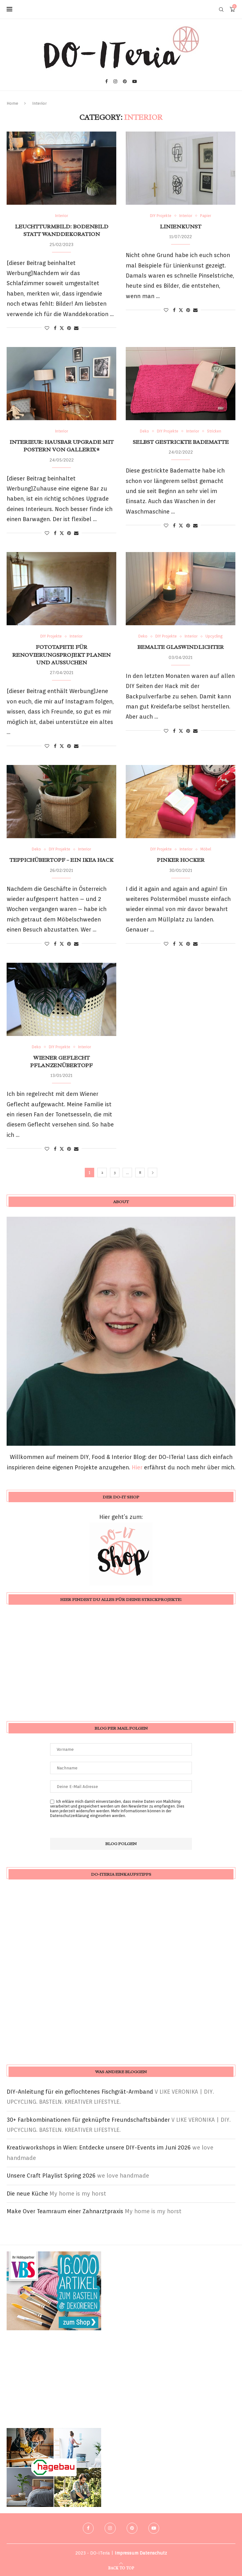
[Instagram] (115, 81)
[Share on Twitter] (62, 328)
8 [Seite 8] (140, 1172)
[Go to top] (121, 2567)
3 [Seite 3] (115, 1172)
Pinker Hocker (181, 859)
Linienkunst (180, 226)
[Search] (221, 9)
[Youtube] (134, 81)
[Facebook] (106, 81)
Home (12, 103)
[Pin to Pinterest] (69, 328)
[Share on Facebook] (55, 328)
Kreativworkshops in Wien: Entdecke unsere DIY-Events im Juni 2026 (99, 2147)
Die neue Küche (27, 2193)
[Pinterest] (125, 81)
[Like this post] (47, 328)
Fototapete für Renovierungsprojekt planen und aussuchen (61, 655)
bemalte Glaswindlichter (180, 647)
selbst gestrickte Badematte (181, 441)
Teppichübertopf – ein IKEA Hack (61, 859)
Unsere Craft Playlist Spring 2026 (51, 2175)
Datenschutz (153, 2552)
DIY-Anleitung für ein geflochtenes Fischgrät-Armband (80, 2091)
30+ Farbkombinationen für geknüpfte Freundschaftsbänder (88, 2119)
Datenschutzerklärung (69, 1815)
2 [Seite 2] (102, 1172)
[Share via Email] (76, 328)
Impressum (126, 2552)
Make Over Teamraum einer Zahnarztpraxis (65, 2211)
